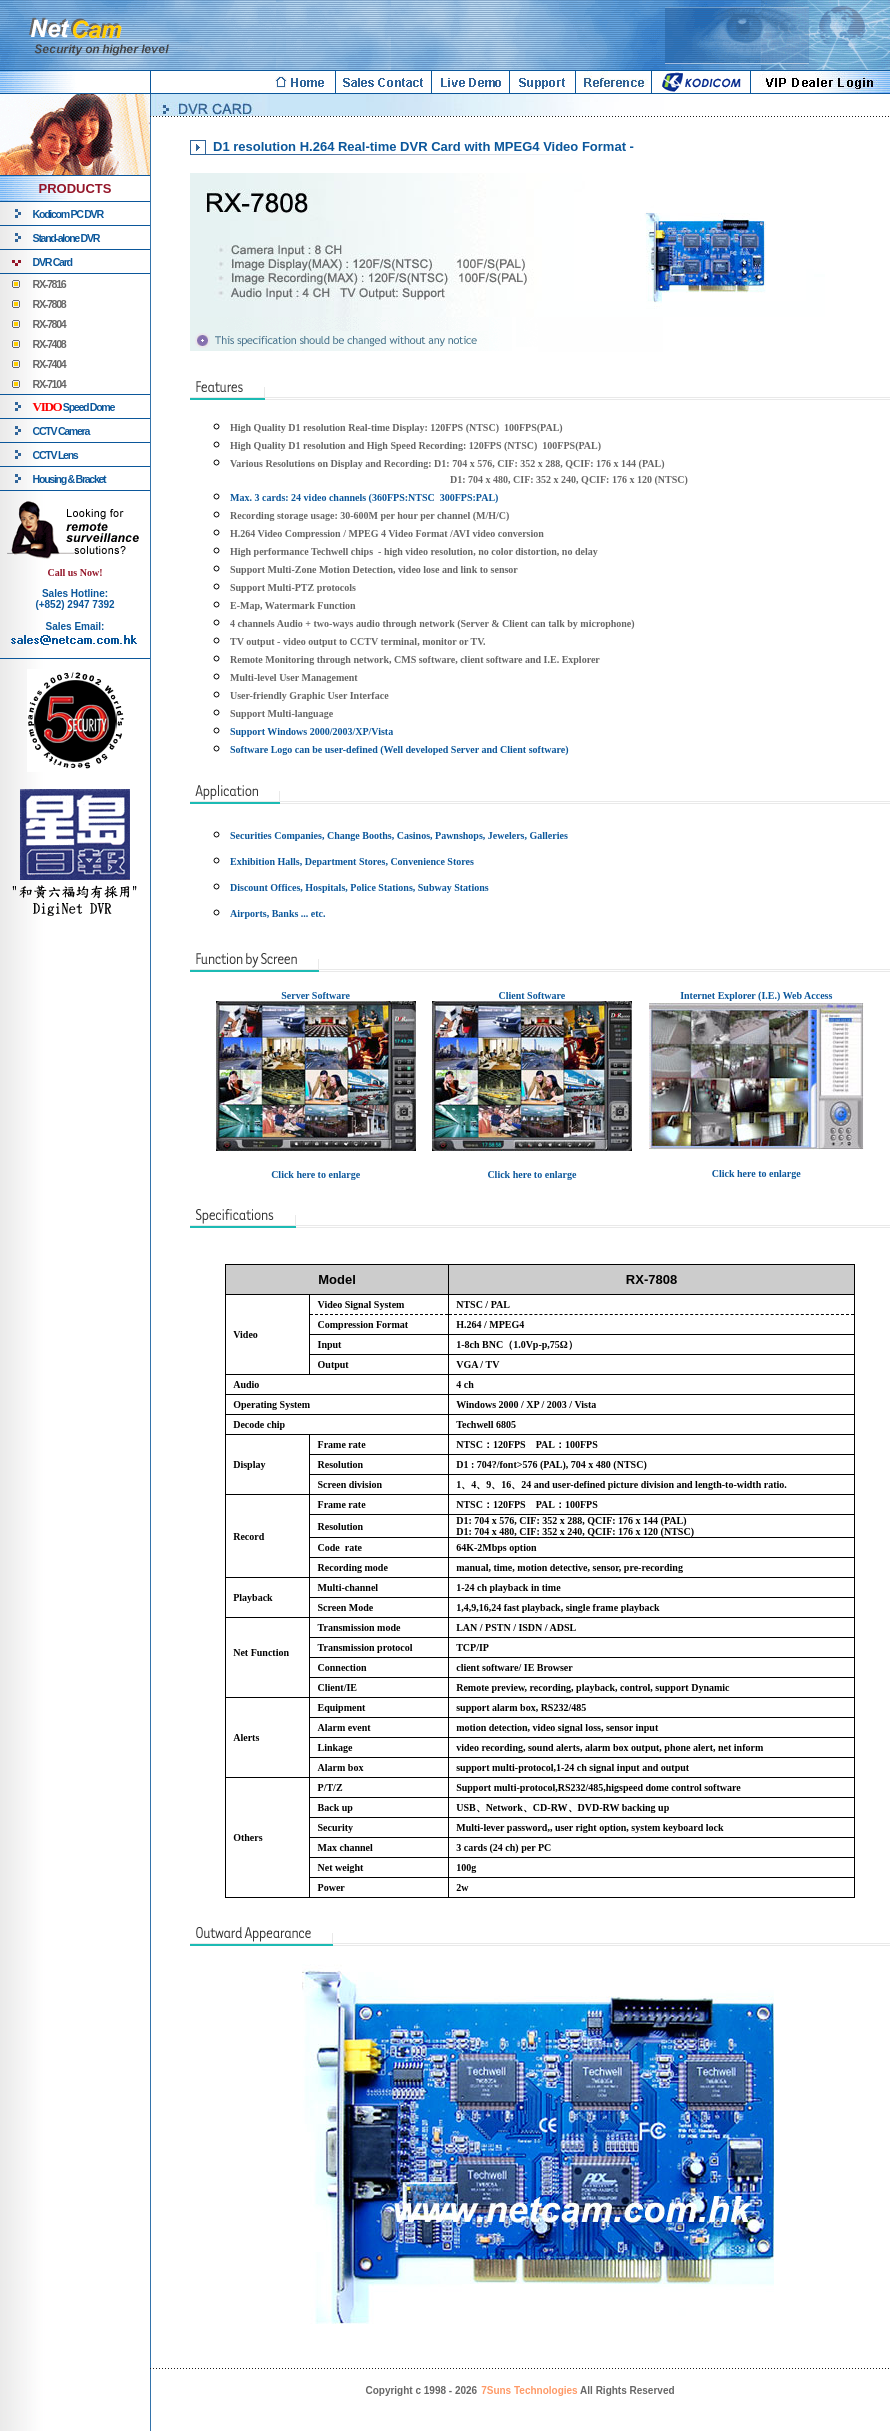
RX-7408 (49, 344)
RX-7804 (49, 324)
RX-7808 (49, 304)
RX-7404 (49, 364)
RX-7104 (49, 384)
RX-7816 (49, 284)
